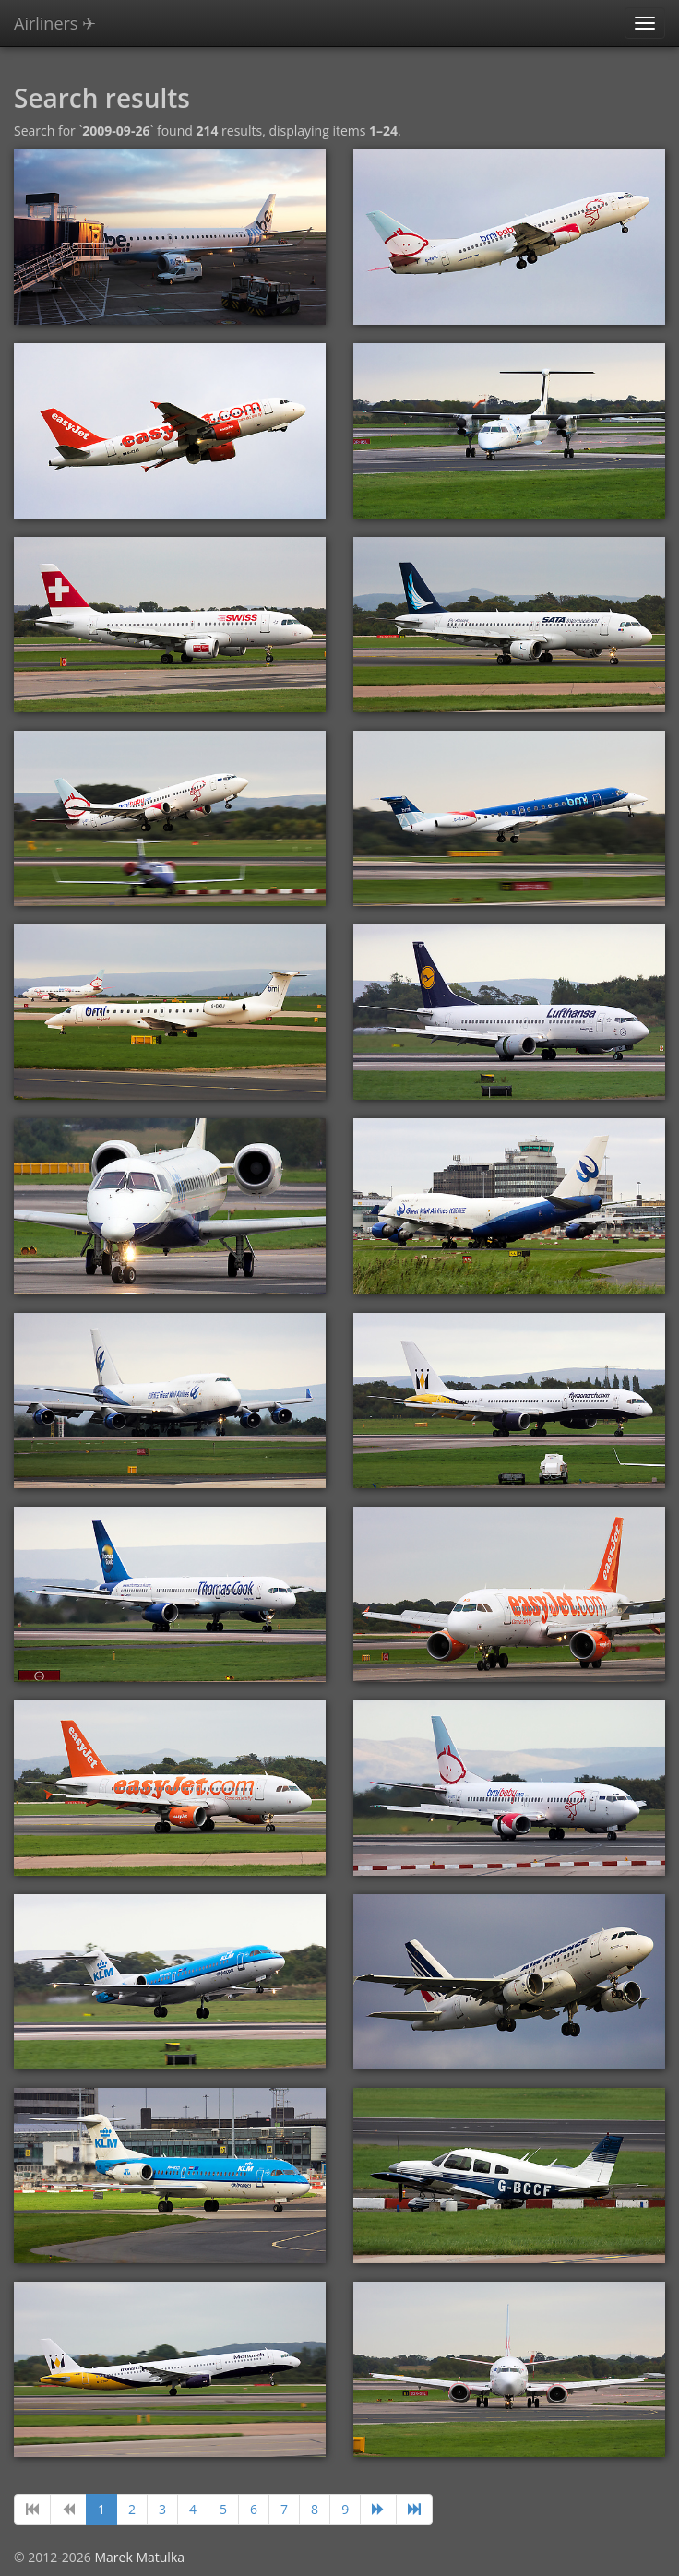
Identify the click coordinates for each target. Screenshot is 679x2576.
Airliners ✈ (55, 23)
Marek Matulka (139, 2557)
